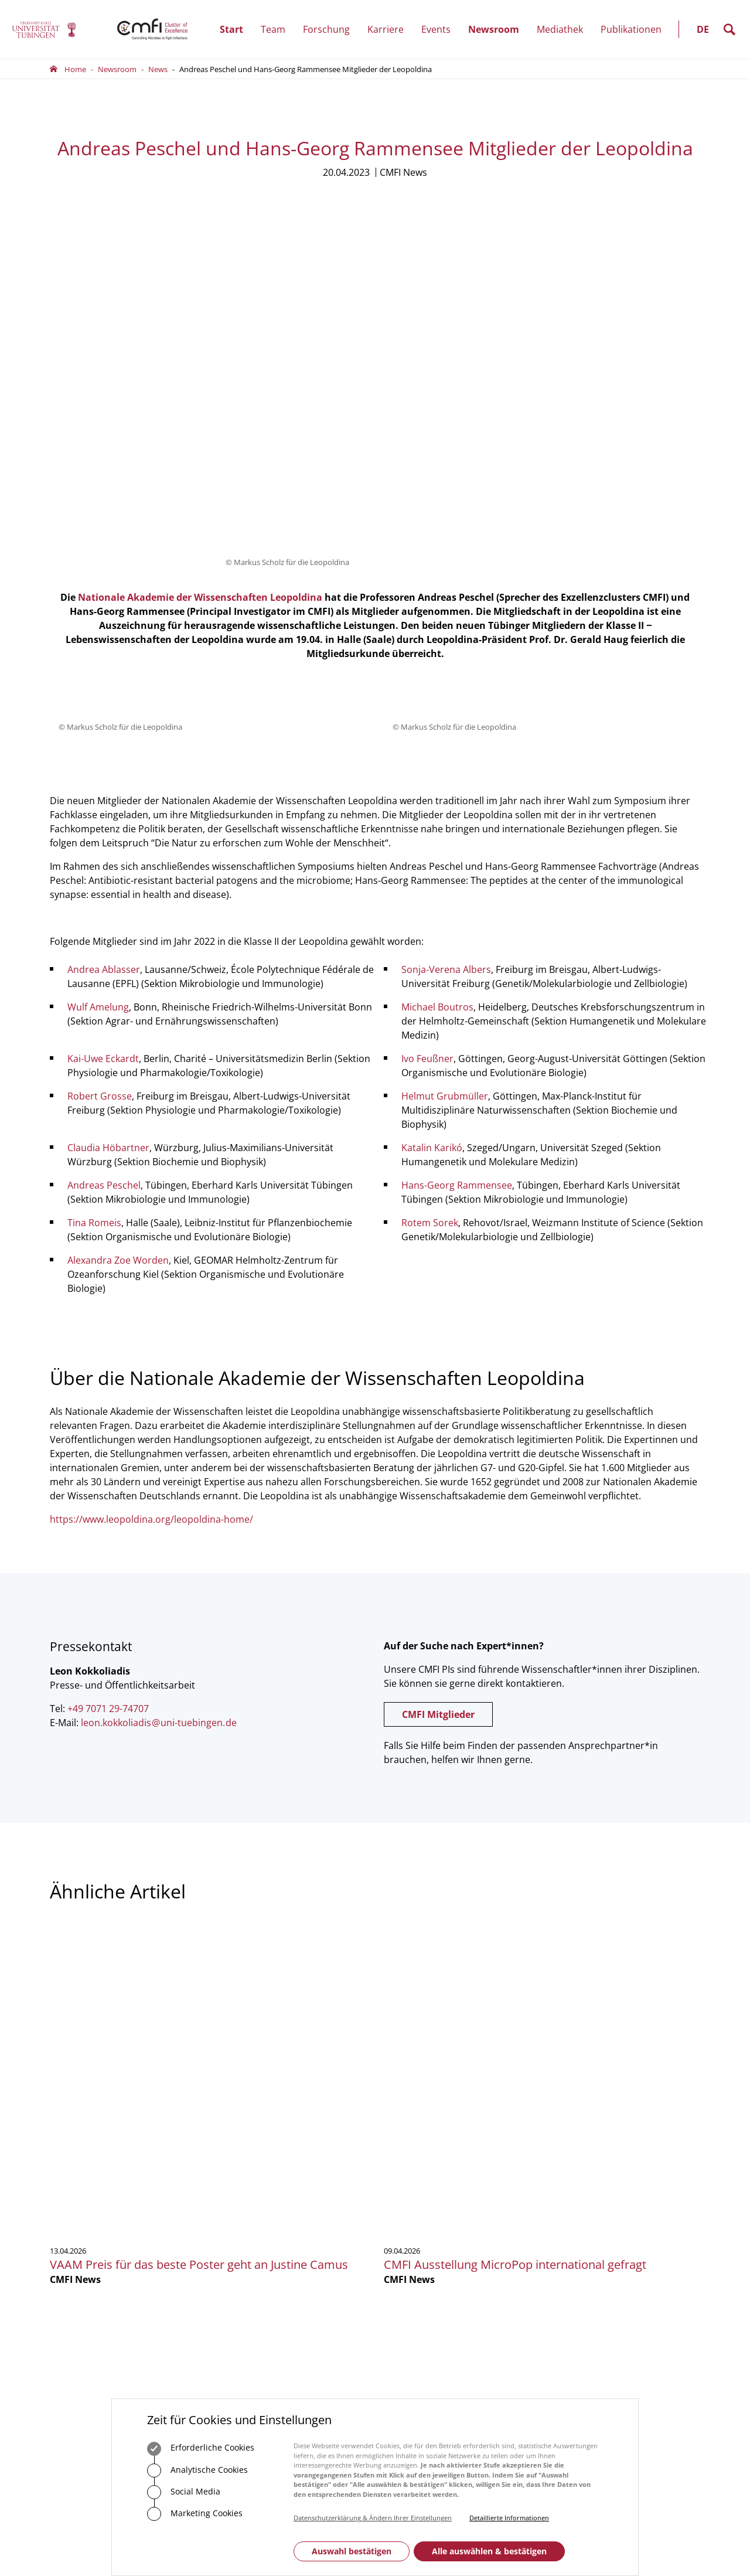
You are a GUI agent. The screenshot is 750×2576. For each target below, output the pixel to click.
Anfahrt (250, 2244)
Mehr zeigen (375, 1988)
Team (277, 29)
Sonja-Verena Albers (446, 652)
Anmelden (589, 2197)
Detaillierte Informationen (509, 2517)
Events (440, 29)
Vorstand (400, 2167)
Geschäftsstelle (410, 2135)
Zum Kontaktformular (278, 2208)
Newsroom (498, 29)
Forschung (331, 29)
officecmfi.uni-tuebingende (293, 2178)
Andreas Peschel (104, 868)
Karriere (389, 29)
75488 (283, 2167)
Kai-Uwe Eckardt (103, 742)
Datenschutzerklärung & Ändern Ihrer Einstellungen (373, 2517)
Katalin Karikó (431, 831)
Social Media (183, 2492)
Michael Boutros (437, 690)
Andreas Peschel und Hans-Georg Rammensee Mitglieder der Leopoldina (305, 69)
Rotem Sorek (429, 906)
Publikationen (631, 29)
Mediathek (560, 29)
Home (75, 69)
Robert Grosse (99, 779)
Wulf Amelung (98, 690)
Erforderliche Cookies (200, 2449)
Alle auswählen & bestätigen (489, 2551)
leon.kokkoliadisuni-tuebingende (159, 1406)
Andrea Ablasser (103, 652)
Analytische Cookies (197, 2470)
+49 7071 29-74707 (108, 1392)
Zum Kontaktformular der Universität (88, 2202)
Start (231, 29)
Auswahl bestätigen (351, 2551)
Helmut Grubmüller (444, 779)
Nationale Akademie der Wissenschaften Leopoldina (200, 280)
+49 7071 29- (251, 2167)
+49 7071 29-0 (86, 2185)
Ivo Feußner (427, 742)
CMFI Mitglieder (438, 1397)
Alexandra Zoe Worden (118, 943)
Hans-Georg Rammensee (456, 868)
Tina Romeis (94, 906)
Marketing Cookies (195, 2514)
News (158, 69)
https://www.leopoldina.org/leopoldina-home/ (151, 1202)
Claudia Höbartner (108, 831)
